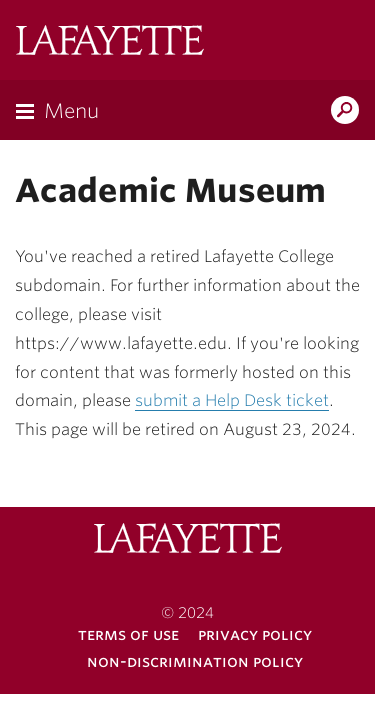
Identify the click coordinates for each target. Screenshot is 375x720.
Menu (71, 111)
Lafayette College (110, 42)
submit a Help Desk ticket (232, 400)
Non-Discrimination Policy (195, 661)
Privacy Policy (255, 634)
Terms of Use (128, 634)
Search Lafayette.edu (345, 112)
